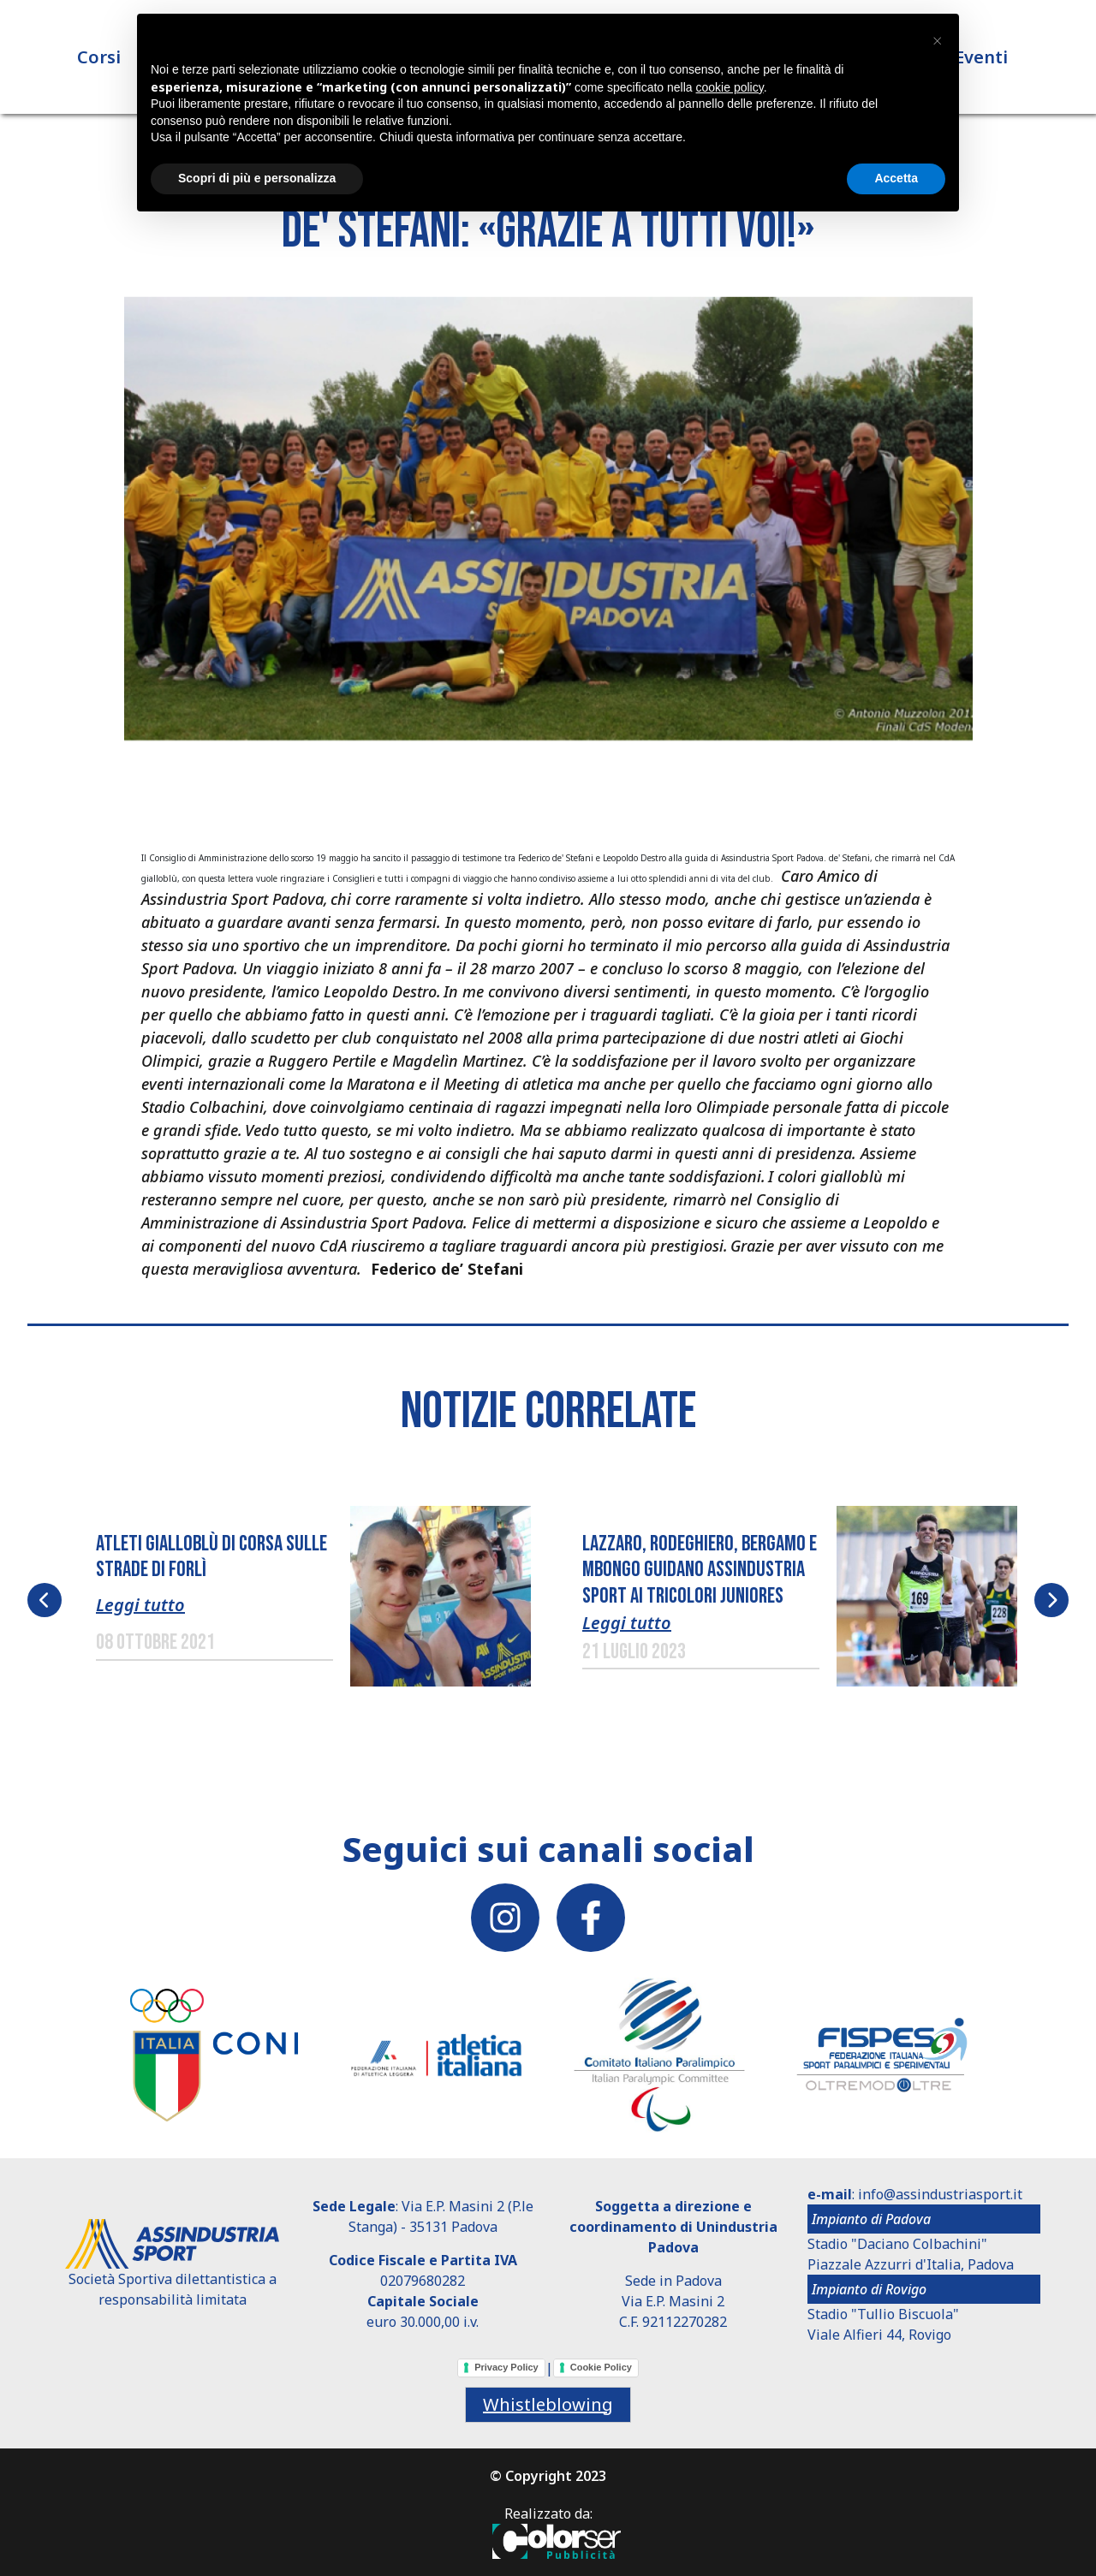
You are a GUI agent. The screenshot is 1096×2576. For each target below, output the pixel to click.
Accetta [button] (896, 178)
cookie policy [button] (730, 87)
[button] (548, 527)
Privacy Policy (506, 2367)
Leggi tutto (140, 1604)
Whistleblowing (548, 2404)
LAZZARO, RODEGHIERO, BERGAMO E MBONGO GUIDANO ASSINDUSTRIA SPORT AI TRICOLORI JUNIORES (699, 1570)
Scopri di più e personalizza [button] (257, 178)
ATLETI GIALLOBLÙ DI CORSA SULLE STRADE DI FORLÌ (211, 1557)
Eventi (981, 59)
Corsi (99, 59)
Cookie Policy (601, 2367)
